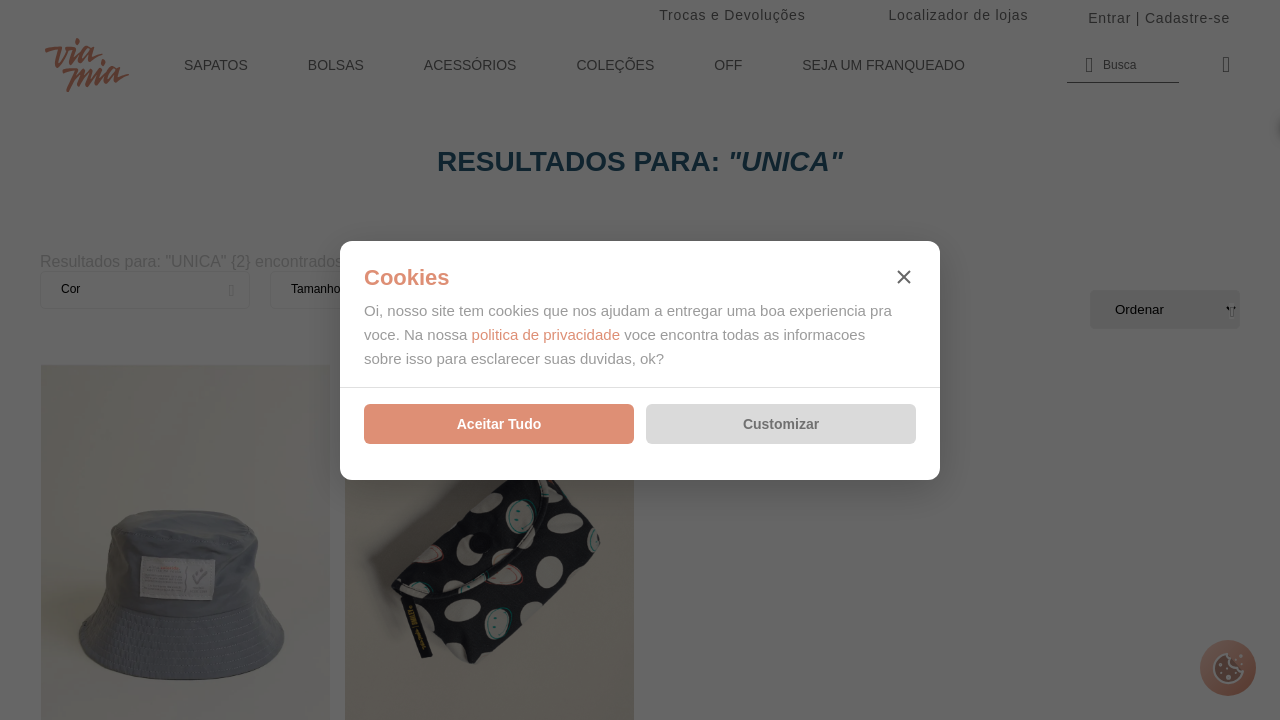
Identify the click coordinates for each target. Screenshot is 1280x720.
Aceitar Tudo (499, 424)
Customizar (781, 424)
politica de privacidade (546, 334)
